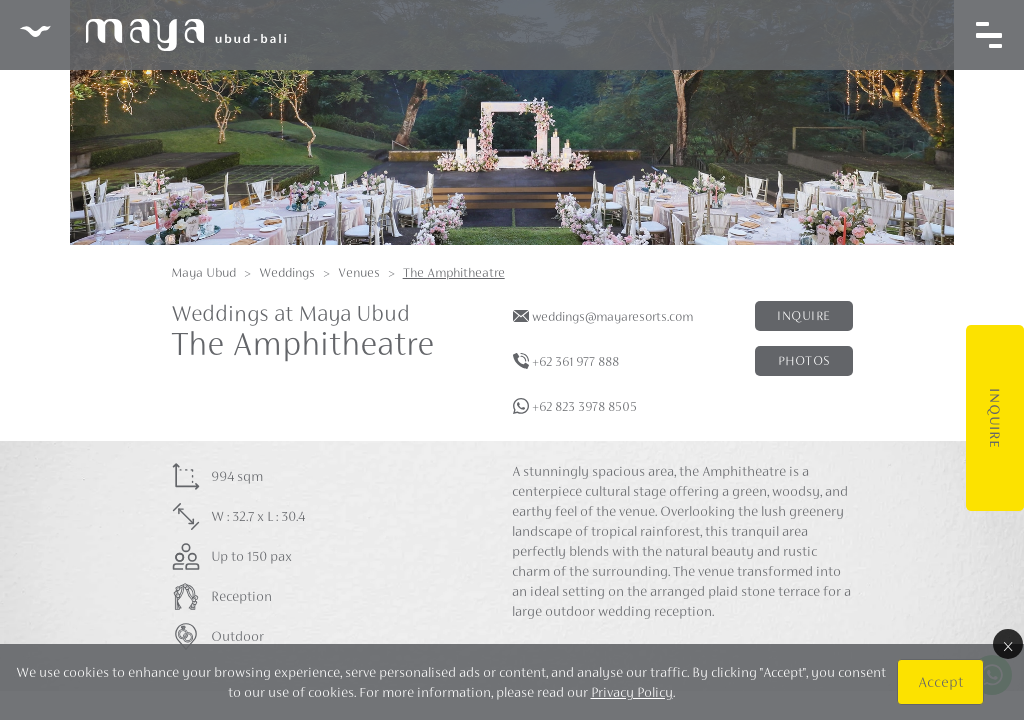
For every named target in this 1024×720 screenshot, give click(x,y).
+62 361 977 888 (575, 361)
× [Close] (1008, 644)
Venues (359, 272)
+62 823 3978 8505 (584, 406)
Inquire (995, 418)
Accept (940, 681)
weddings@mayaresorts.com (612, 316)
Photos (804, 360)
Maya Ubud (203, 272)
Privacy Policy (632, 692)
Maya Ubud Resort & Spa (153, 35)
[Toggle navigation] (989, 35)
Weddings (287, 272)
